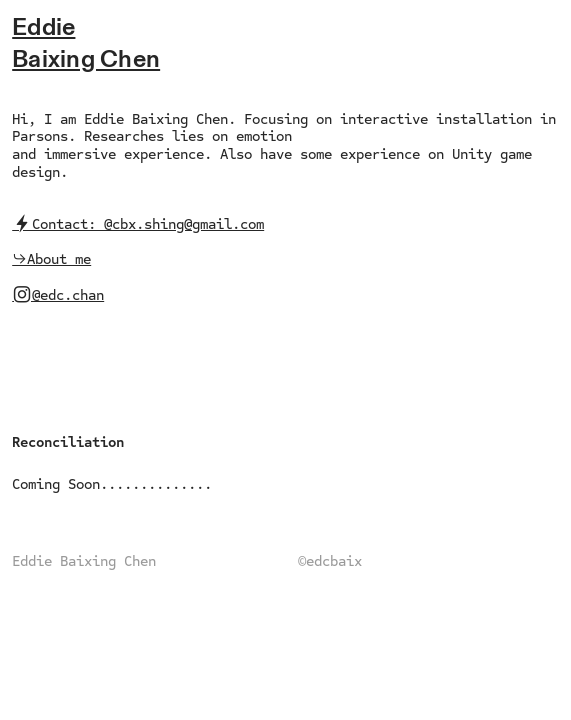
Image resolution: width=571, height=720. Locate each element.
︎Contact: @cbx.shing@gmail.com (138, 224)
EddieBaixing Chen (86, 43)
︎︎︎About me (51, 259)
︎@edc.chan (58, 295)
